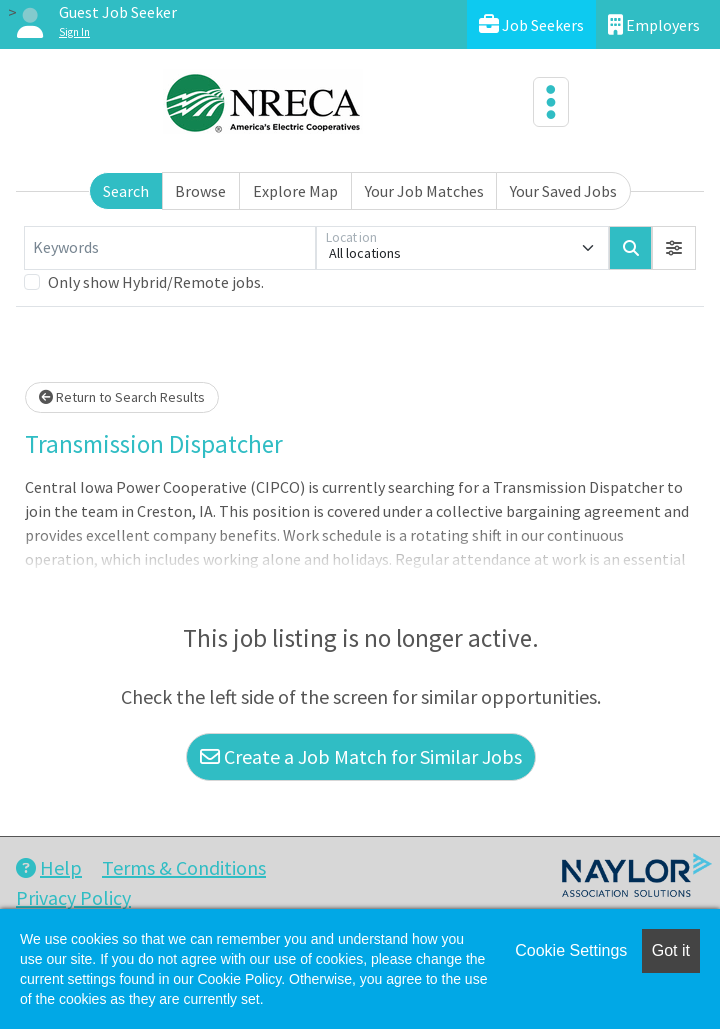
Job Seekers (531, 24)
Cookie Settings (571, 950)
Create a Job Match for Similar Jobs (361, 756)
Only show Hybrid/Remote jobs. (156, 282)
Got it (671, 950)
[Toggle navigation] (551, 102)
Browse (200, 191)
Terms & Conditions (184, 867)
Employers (654, 24)
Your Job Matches (424, 191)
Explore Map (295, 191)
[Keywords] (170, 248)
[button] (674, 248)
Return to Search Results (122, 397)
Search (126, 191)
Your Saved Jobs (563, 191)
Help (49, 867)
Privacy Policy (73, 897)
